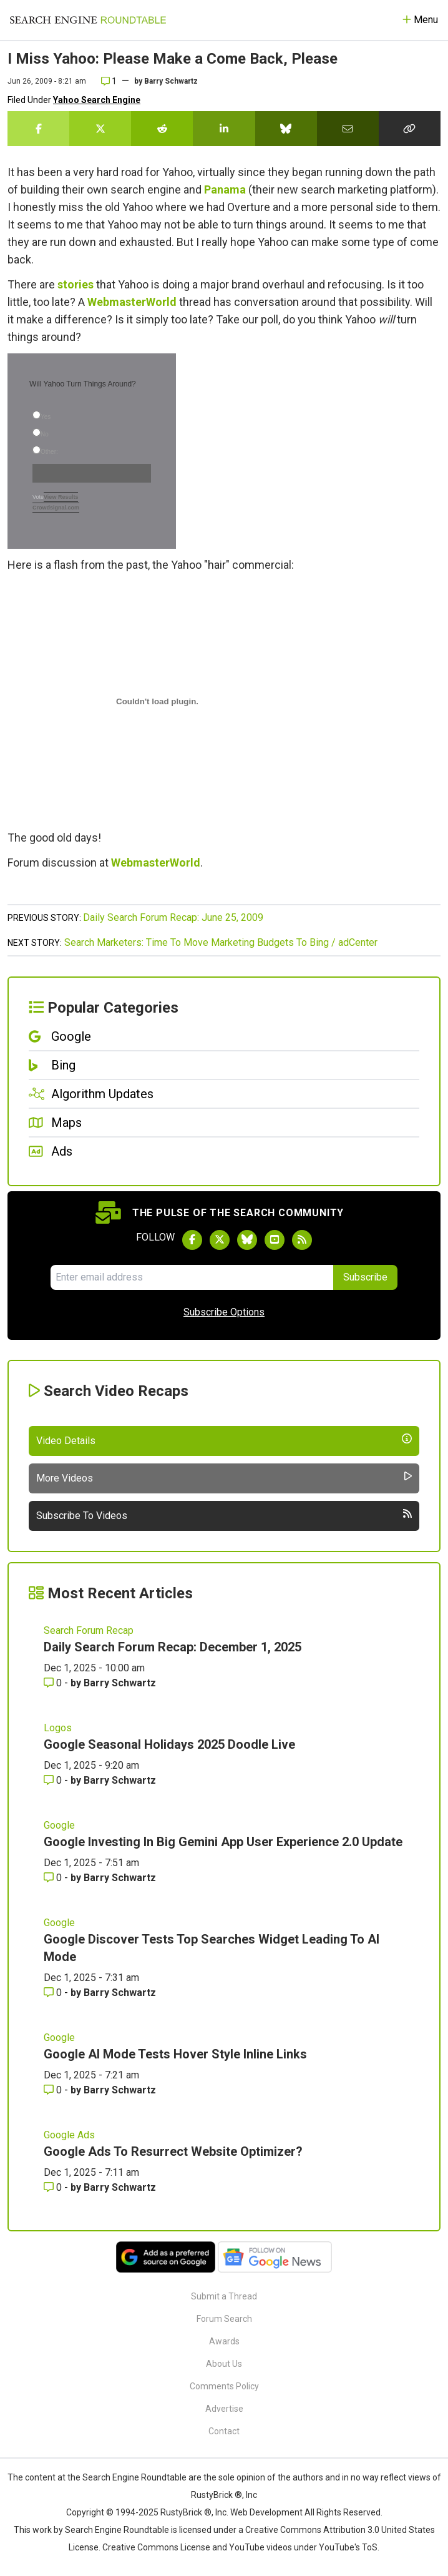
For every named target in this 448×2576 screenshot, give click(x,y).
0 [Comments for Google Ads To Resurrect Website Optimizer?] (54, 2187)
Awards (224, 2341)
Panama (225, 189)
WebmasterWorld (132, 301)
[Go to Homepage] (88, 20)
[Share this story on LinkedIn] (224, 128)
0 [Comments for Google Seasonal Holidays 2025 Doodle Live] (54, 1780)
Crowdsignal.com (55, 507)
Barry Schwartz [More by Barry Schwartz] (120, 1683)
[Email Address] (192, 1277)
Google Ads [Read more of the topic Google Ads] (69, 2135)
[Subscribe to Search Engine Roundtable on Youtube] (275, 1240)
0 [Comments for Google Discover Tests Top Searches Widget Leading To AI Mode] (54, 1992)
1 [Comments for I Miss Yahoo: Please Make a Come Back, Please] (109, 81)
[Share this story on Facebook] (38, 128)
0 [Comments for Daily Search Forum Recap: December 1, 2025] (54, 1683)
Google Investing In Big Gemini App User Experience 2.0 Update (223, 1841)
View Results (61, 497)
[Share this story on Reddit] (162, 128)
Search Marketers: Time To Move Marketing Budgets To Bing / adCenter (220, 942)
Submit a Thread (224, 2296)
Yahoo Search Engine (96, 100)
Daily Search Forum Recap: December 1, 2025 (172, 1646)
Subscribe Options (224, 1312)
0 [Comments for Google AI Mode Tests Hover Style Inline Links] (54, 2090)
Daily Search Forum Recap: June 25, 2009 (173, 917)
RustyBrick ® (186, 2512)
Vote (38, 497)
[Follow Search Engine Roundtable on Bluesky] (247, 1240)
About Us (224, 2364)
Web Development (266, 2512)
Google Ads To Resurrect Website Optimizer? (173, 2151)
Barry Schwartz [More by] (171, 81)
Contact (224, 2431)
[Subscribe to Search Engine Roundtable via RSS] (302, 1240)
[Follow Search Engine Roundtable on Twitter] (220, 1240)
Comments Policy (224, 2386)
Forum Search (224, 2319)
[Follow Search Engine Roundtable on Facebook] (192, 1240)
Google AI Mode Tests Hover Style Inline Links (175, 2054)
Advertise (224, 2409)
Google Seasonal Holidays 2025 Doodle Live (169, 1744)
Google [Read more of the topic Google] (59, 1825)
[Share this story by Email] (348, 128)
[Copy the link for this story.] (410, 128)
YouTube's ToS (348, 2547)
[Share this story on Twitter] (100, 128)
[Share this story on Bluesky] (286, 128)
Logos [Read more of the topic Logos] (58, 1728)
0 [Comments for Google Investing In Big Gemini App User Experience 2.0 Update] (54, 1878)
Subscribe (365, 1277)
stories (75, 284)
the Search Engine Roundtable (127, 2477)
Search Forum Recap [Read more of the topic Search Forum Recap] (89, 1630)
